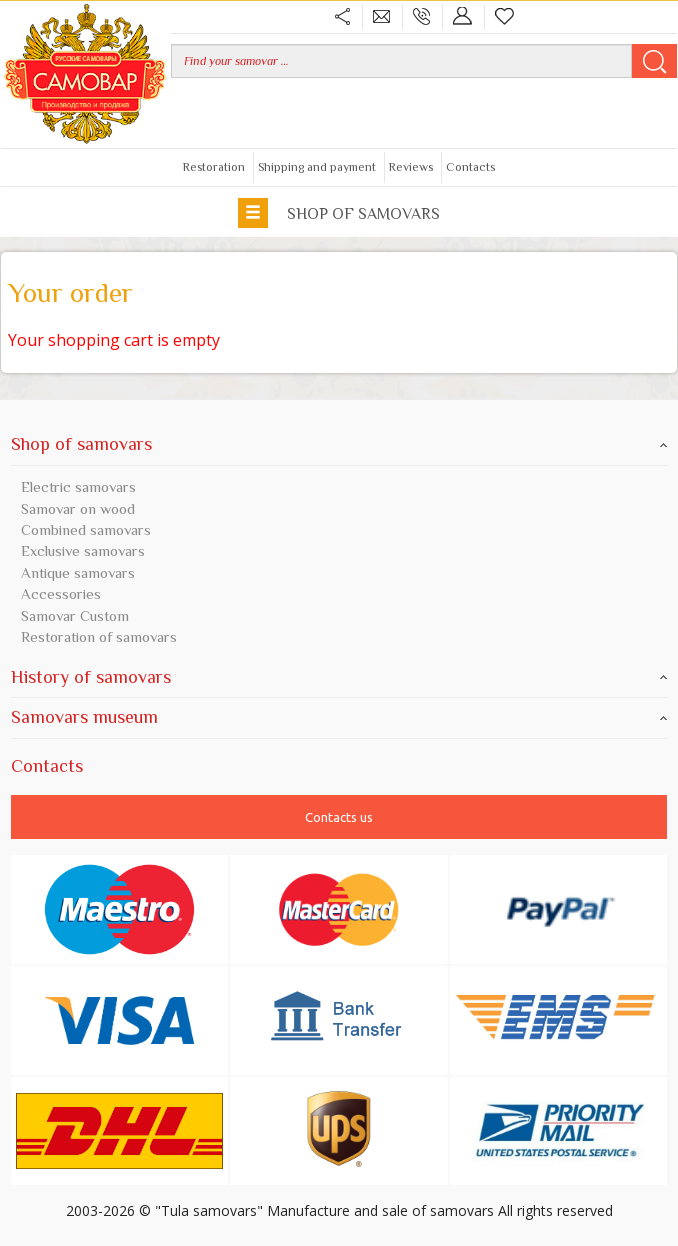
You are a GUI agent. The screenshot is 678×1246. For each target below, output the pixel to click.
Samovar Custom (75, 615)
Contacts (470, 167)
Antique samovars (78, 572)
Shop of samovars (339, 212)
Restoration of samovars (99, 636)
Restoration (214, 167)
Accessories (61, 593)
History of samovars (339, 677)
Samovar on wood (78, 508)
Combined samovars (86, 529)
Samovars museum (339, 717)
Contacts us (339, 817)
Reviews (411, 167)
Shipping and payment (317, 167)
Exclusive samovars (83, 550)
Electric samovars (78, 486)
